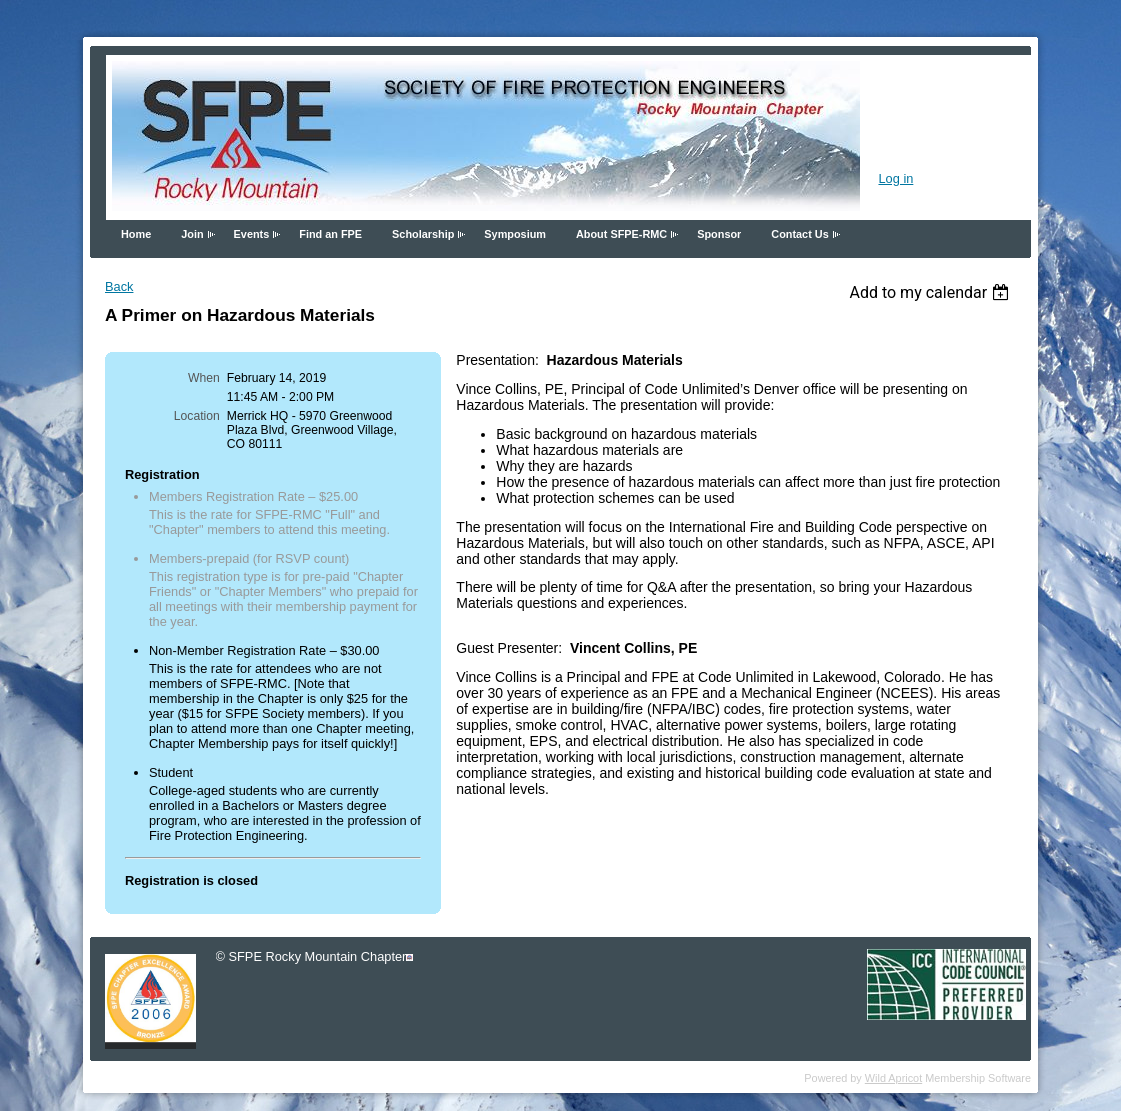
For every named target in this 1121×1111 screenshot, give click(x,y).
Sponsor (719, 234)
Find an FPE (330, 234)
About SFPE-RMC (621, 234)
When (204, 378)
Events (252, 234)
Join (192, 234)
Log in (895, 178)
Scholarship (423, 234)
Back (119, 286)
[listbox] (931, 292)
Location (197, 416)
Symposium (515, 234)
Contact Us (799, 234)
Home (136, 234)
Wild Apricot (893, 1078)
